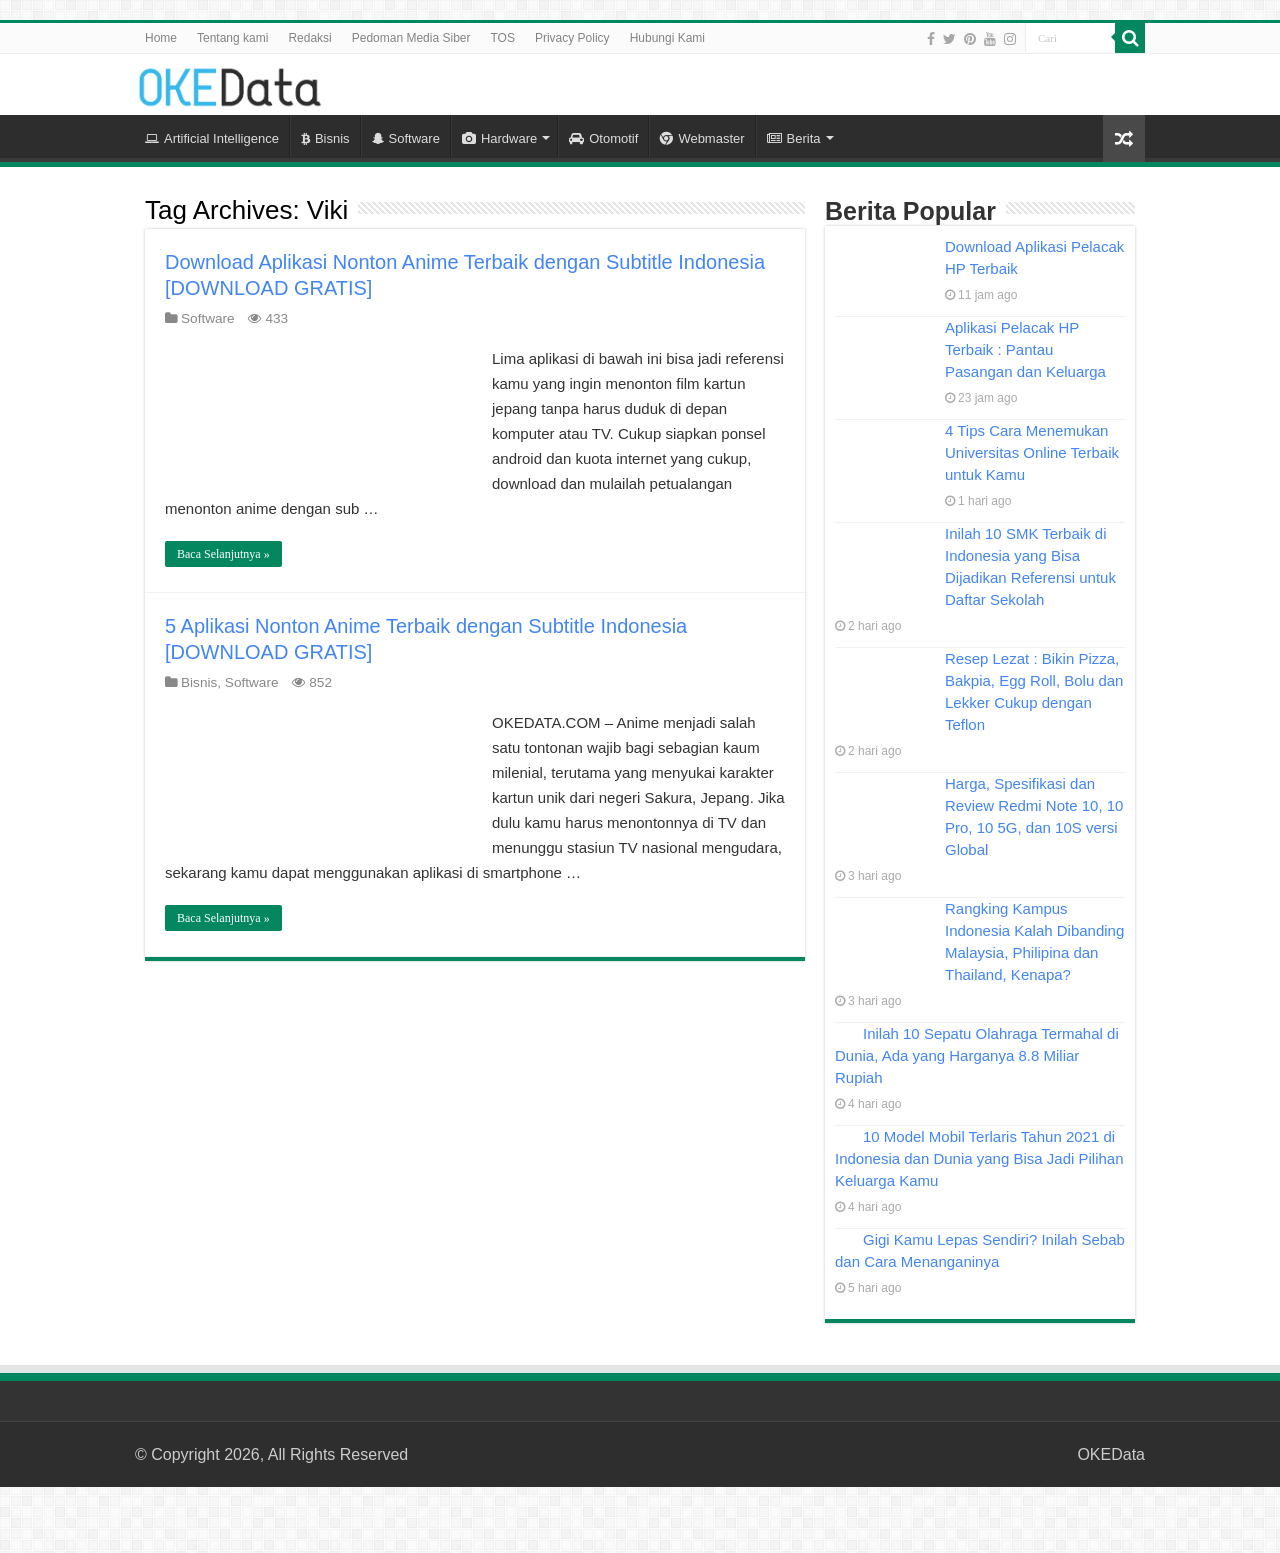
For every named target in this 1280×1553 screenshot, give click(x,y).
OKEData (1111, 1454)
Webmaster (702, 138)
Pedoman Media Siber (411, 38)
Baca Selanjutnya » (223, 554)
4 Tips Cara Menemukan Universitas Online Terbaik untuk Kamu (1032, 452)
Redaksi (309, 38)
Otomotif (603, 138)
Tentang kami (232, 38)
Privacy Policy (572, 38)
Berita (794, 138)
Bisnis (325, 138)
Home (161, 38)
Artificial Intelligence (212, 138)
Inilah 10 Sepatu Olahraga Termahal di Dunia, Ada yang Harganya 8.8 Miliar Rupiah (977, 1055)
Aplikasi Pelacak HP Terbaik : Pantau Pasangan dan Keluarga (1025, 349)
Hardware (499, 138)
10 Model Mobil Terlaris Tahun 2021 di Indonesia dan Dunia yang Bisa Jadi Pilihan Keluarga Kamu (979, 1158)
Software (406, 138)
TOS (502, 38)
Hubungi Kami (667, 38)
